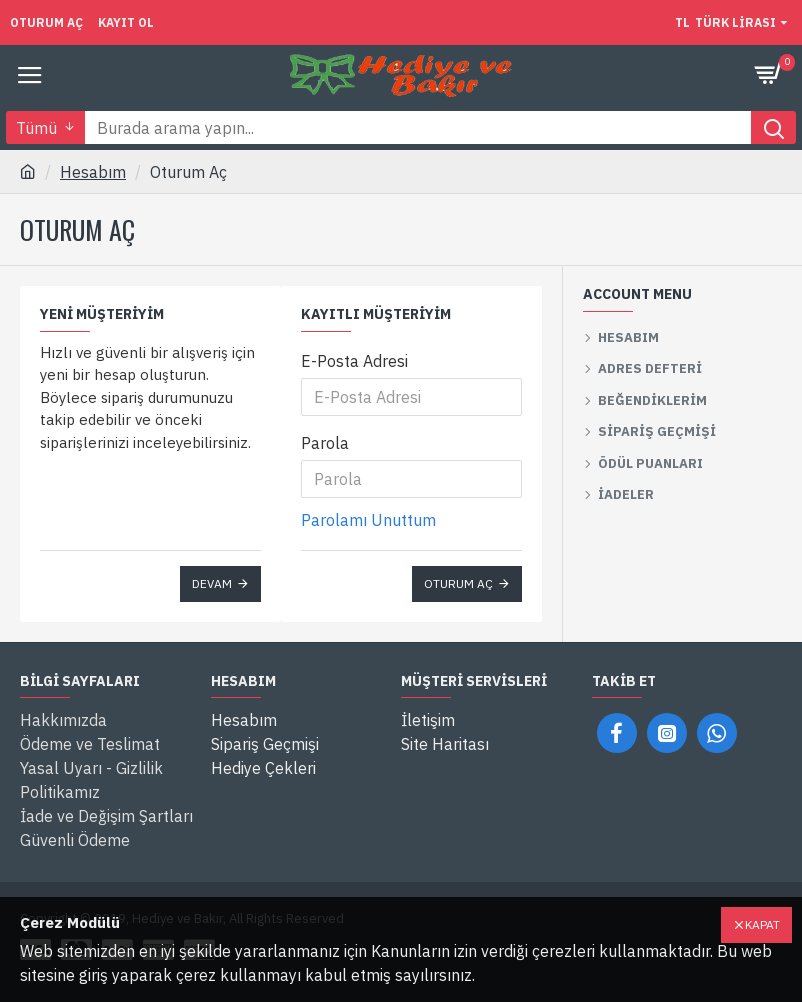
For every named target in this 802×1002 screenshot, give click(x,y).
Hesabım (93, 172)
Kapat (762, 924)
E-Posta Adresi (354, 361)
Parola (325, 443)
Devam (212, 583)
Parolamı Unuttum (368, 520)
